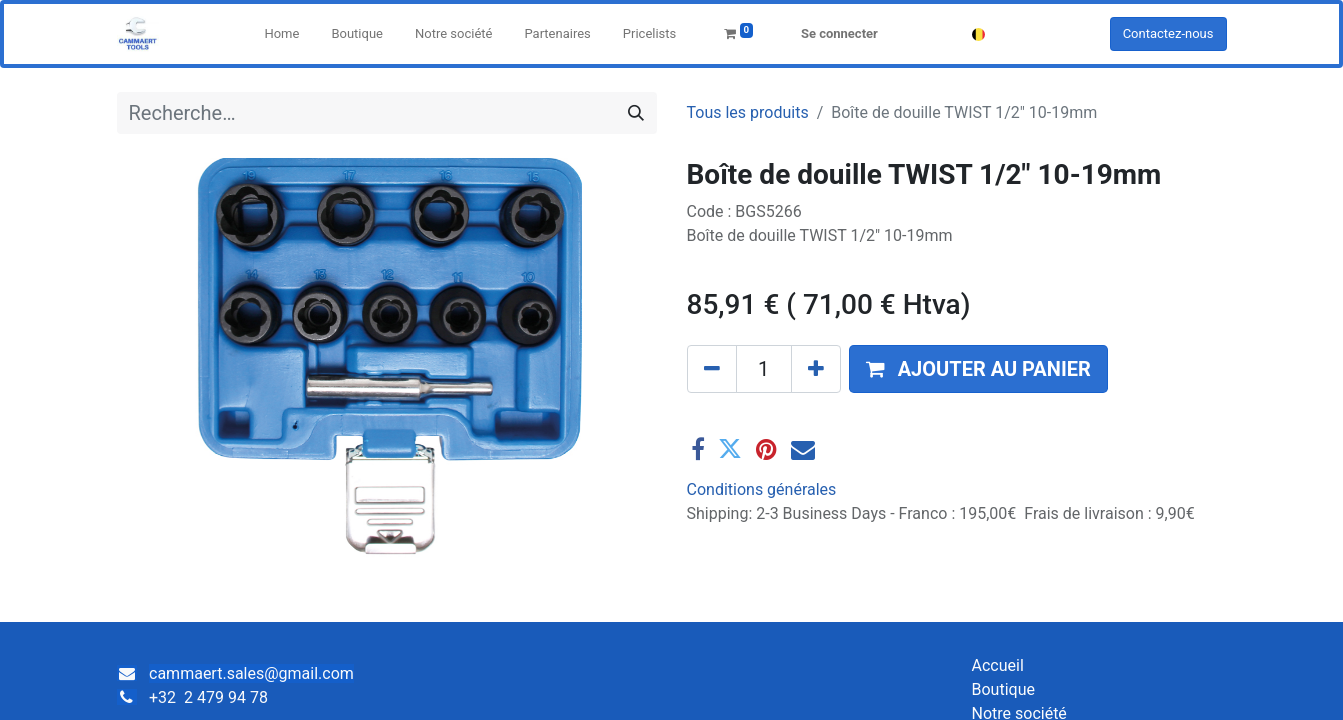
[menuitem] (281, 34)
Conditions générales (762, 489)
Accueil (998, 665)
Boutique (1003, 689)
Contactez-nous (1168, 33)
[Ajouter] (816, 369)
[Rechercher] (636, 113)
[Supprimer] (712, 369)
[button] (978, 369)
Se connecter (839, 33)
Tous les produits (748, 112)
